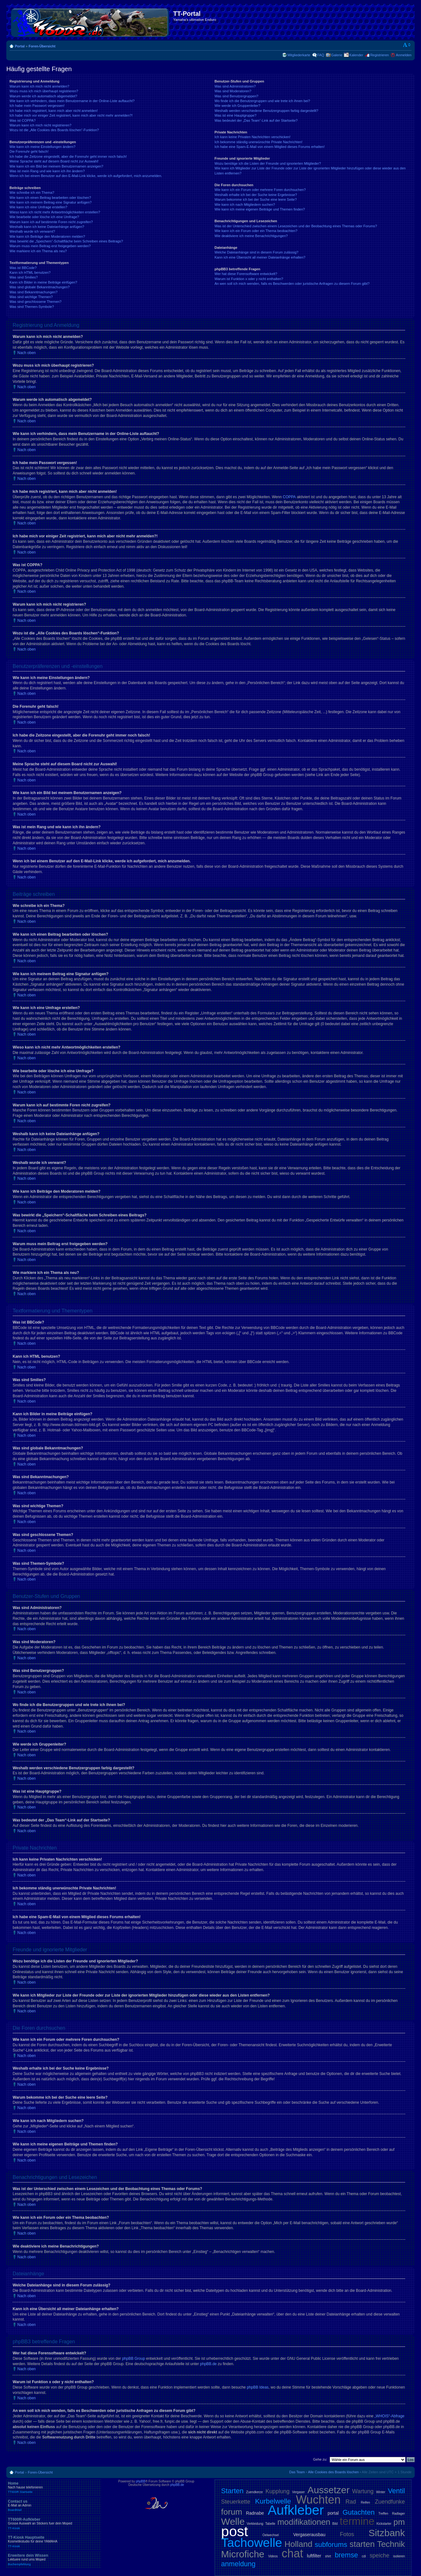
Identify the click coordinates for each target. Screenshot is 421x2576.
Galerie (336, 55)
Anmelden (404, 55)
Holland (298, 2544)
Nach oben (26, 353)
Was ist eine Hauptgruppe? (235, 115)
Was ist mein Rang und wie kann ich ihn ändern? (47, 171)
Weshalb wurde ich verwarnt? (32, 231)
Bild (335, 2523)
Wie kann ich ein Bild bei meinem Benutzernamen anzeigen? (56, 166)
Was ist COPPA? (22, 120)
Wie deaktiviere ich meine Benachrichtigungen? (251, 236)
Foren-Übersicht (41, 46)
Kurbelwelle (273, 2501)
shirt (328, 2556)
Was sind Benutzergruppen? (236, 96)
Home (54, 2487)
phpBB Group (133, 2358)
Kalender (356, 55)
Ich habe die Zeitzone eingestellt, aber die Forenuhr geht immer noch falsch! (68, 156)
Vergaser (298, 2492)
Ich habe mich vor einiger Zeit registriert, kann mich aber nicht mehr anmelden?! (70, 115)
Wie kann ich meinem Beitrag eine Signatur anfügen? (50, 202)
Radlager (398, 2513)
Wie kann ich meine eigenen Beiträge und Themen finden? (260, 209)
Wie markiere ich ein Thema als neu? (38, 251)
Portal (20, 46)
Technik (391, 2544)
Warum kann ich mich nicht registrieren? (40, 125)
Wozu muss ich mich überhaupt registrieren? (43, 91)
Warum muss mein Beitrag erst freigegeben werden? (50, 246)
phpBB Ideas (258, 2387)
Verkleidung (255, 2523)
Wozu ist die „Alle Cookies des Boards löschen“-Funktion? (54, 130)
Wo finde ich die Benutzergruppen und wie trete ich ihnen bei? (262, 101)
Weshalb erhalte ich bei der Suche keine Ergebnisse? (256, 195)
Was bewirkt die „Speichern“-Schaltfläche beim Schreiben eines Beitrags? (66, 241)
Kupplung (277, 2491)
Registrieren (379, 55)
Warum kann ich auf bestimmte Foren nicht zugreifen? (51, 222)
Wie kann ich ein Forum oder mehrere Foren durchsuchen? (260, 190)
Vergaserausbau (309, 2534)
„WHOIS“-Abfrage (390, 2416)
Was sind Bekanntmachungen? (33, 292)
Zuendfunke (390, 2502)
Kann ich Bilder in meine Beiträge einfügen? (43, 282)
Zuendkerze (254, 2492)
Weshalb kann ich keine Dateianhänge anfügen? (46, 227)
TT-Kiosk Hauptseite (54, 2541)
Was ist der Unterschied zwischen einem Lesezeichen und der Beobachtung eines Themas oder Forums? (296, 226)
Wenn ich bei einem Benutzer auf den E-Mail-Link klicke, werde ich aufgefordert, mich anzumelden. (85, 176)
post (234, 2531)
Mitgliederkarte (298, 55)
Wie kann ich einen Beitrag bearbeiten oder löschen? (50, 197)
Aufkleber (296, 2510)
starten (362, 2544)
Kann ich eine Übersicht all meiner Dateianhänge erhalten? (260, 257)
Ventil (396, 2491)
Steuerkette (235, 2502)
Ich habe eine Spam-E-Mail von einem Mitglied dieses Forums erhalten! (270, 147)
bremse (346, 2555)
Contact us (54, 2505)
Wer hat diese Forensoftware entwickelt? (246, 274)
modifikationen (303, 2522)
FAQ (320, 55)
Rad (350, 2502)
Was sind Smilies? (23, 277)
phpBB (140, 2481)
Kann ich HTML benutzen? (30, 272)
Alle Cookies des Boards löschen (333, 2472)
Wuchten (318, 2499)
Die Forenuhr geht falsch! (29, 151)
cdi (364, 2556)
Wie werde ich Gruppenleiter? (237, 105)
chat (292, 2553)
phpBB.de (208, 2364)
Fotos (347, 2534)
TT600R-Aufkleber (54, 2523)
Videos (273, 2556)
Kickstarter (383, 2523)
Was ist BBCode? (23, 268)
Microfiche (243, 2554)
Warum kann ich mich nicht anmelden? (39, 86)
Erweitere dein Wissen (54, 2559)
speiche (379, 2555)
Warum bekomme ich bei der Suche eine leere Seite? (256, 199)
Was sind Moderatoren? (233, 91)
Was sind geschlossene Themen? (35, 301)
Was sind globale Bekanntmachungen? (39, 287)
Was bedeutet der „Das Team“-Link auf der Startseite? (256, 120)
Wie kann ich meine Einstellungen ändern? (42, 147)
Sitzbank (387, 2533)
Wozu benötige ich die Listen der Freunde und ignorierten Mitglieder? (268, 163)
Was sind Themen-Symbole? (31, 307)
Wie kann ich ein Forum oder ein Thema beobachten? (256, 231)
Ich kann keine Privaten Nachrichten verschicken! (252, 137)
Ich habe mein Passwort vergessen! (36, 105)
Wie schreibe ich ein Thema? (31, 192)
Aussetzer (329, 2490)
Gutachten (359, 2512)
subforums (331, 2544)
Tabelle (270, 2523)
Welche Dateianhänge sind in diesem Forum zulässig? (256, 252)
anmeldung (238, 2564)
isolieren (399, 2556)
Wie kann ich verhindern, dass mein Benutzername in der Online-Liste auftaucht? (72, 101)
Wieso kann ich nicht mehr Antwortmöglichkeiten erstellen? (54, 212)
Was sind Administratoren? (235, 86)
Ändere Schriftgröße (407, 45)
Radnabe (255, 2513)
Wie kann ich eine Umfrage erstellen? (38, 207)
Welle (233, 2521)
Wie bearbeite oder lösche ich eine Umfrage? (44, 217)
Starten (232, 2491)
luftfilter (314, 2555)
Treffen (383, 2513)
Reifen (365, 2502)
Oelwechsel (270, 2535)
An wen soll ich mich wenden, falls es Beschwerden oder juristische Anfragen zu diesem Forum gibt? (292, 283)
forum (231, 2512)
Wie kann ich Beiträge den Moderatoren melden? (47, 236)
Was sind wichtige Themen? (31, 297)
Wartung (362, 2491)
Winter (380, 2492)
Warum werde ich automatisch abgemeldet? (43, 96)
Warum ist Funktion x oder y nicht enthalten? (249, 279)
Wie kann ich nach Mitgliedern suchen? (245, 204)
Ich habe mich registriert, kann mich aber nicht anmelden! (53, 111)
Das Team (297, 2472)
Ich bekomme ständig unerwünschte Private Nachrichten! (258, 142)
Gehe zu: (320, 2459)
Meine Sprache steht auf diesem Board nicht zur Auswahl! (54, 161)
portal (333, 2513)
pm (399, 2522)
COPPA (289, 497)
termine (357, 2521)
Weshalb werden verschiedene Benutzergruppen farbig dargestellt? (266, 111)
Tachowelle (251, 2542)
